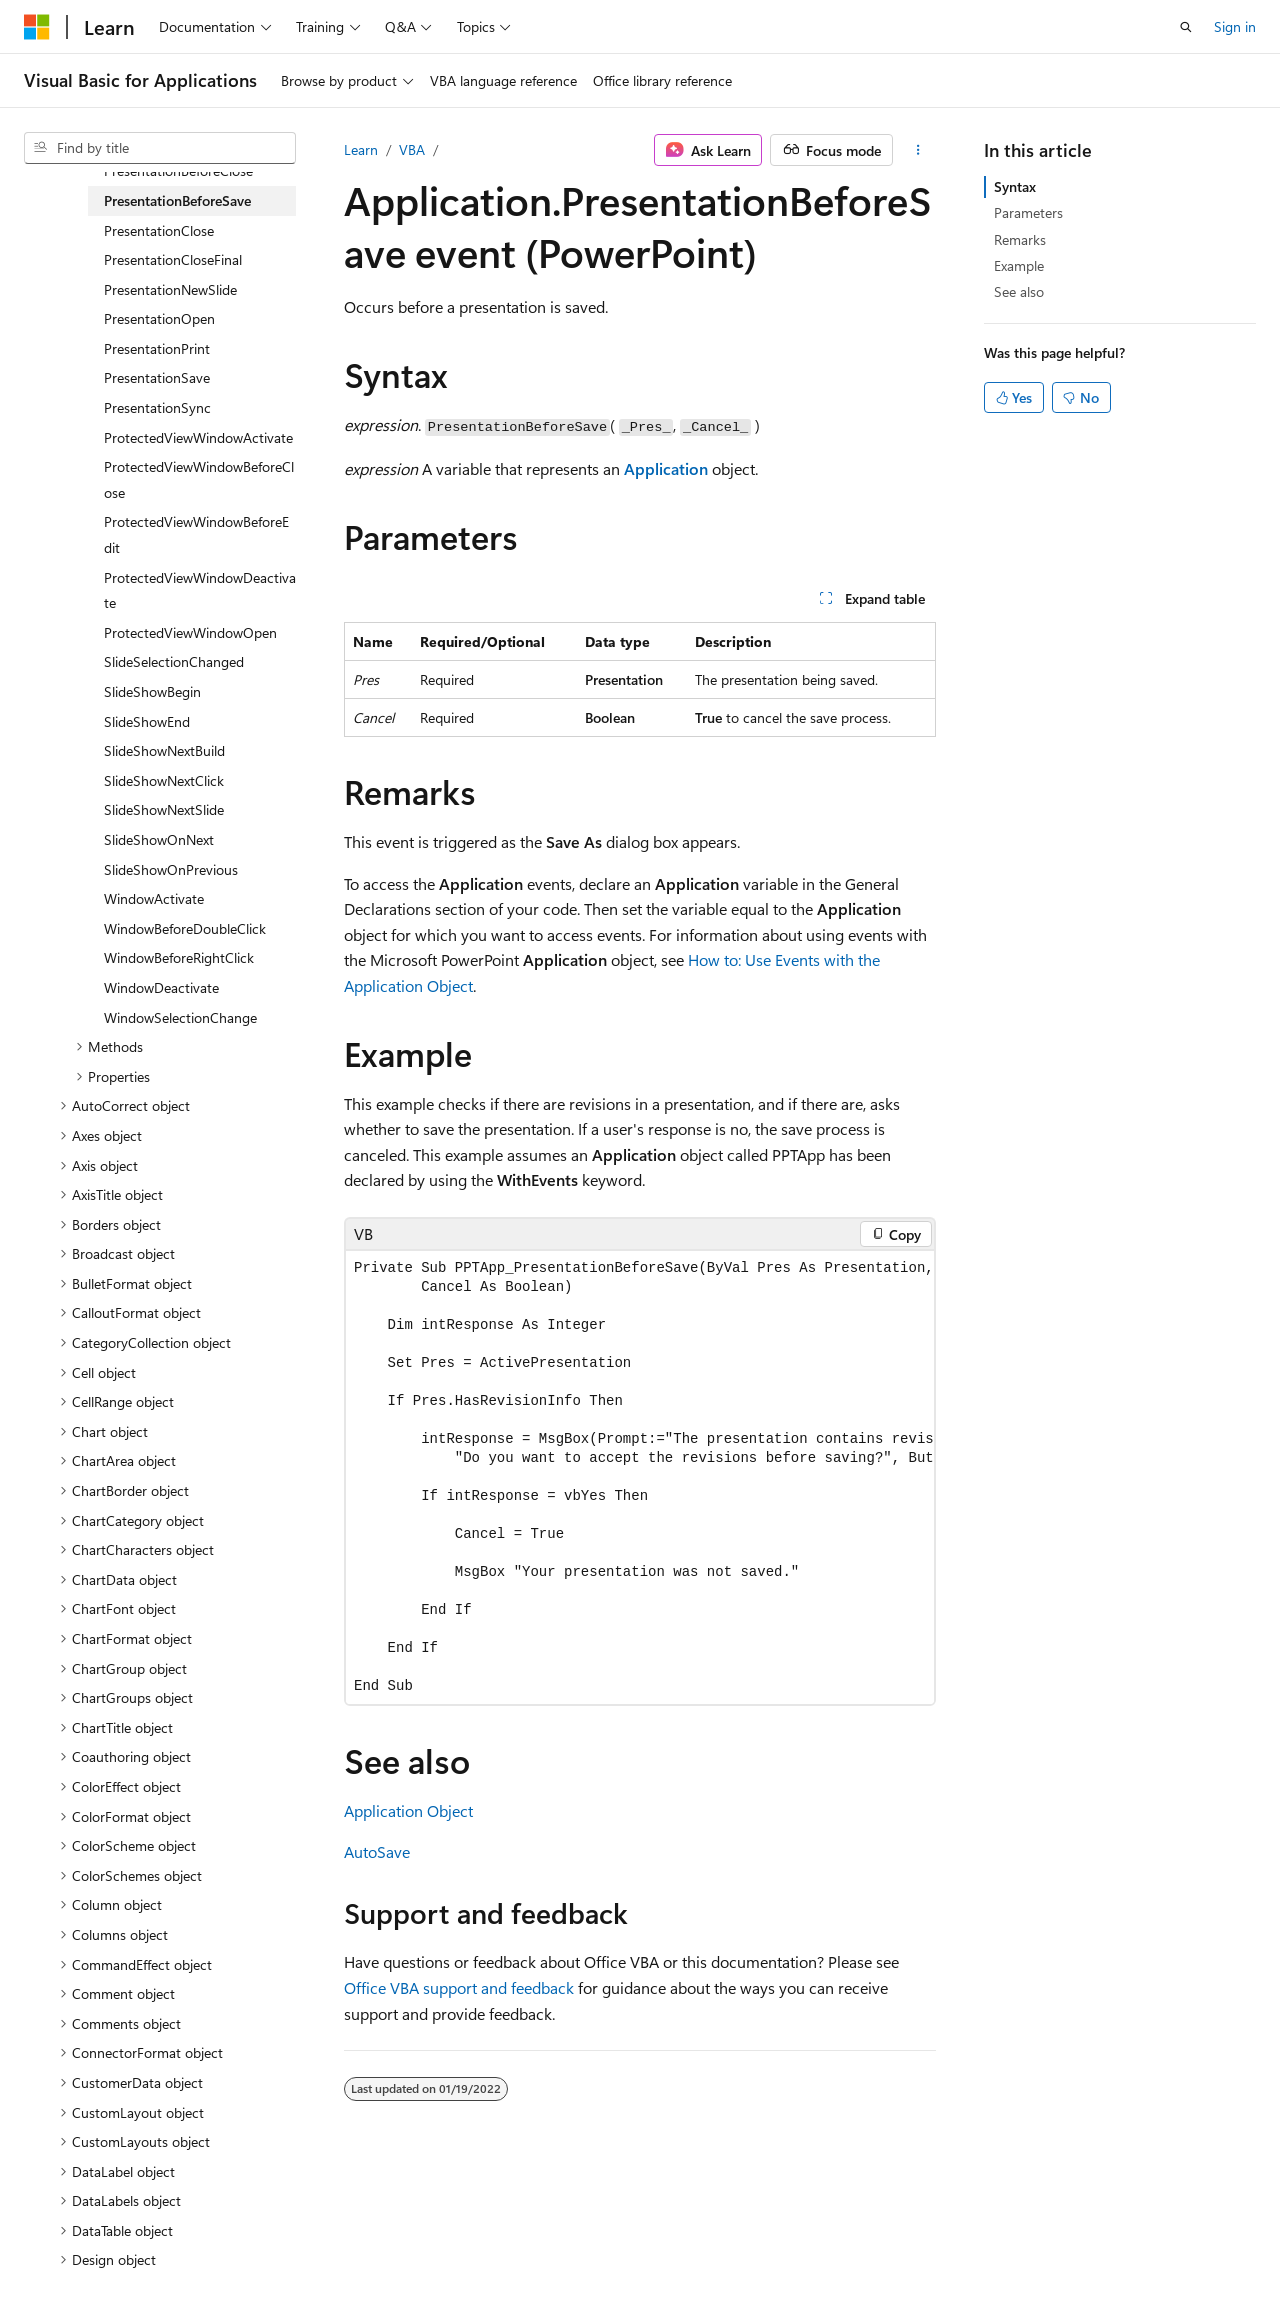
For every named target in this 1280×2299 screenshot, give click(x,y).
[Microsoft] (37, 27)
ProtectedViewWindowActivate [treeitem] (198, 437)
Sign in (1235, 26)
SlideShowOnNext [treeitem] (159, 839)
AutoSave (377, 1851)
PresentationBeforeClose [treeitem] (178, 170)
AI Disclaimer (64, 2237)
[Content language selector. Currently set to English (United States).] (115, 2190)
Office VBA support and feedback (459, 1987)
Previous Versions (181, 2237)
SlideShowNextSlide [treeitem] (164, 809)
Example (1019, 265)
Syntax (1015, 186)
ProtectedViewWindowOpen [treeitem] (190, 632)
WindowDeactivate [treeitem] (161, 987)
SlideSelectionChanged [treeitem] (174, 661)
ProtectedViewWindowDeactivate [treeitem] (200, 590)
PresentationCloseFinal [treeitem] (173, 259)
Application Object (408, 1810)
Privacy (437, 2237)
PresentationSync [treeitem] (157, 407)
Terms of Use (536, 2237)
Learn (361, 149)
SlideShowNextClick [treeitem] (164, 780)
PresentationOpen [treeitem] (159, 318)
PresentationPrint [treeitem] (157, 348)
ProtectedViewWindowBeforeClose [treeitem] (199, 479)
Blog (272, 2237)
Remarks (1020, 239)
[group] (640, 1477)
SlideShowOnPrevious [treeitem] (171, 869)
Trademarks (635, 2237)
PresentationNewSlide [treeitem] (170, 289)
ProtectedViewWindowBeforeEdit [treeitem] (196, 534)
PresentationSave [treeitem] (157, 377)
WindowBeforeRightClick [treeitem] (179, 957)
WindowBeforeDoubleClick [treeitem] (185, 928)
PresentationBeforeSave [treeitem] (177, 200)
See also (1019, 291)
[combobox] (160, 148)
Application (666, 468)
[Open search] (1186, 27)
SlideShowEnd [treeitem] (147, 721)
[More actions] (918, 150)
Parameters (1028, 212)
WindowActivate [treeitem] (154, 898)
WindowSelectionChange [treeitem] (180, 1017)
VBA (412, 149)
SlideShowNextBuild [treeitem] (164, 750)
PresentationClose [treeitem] (159, 230)
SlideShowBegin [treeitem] (152, 691)
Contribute (358, 2237)
